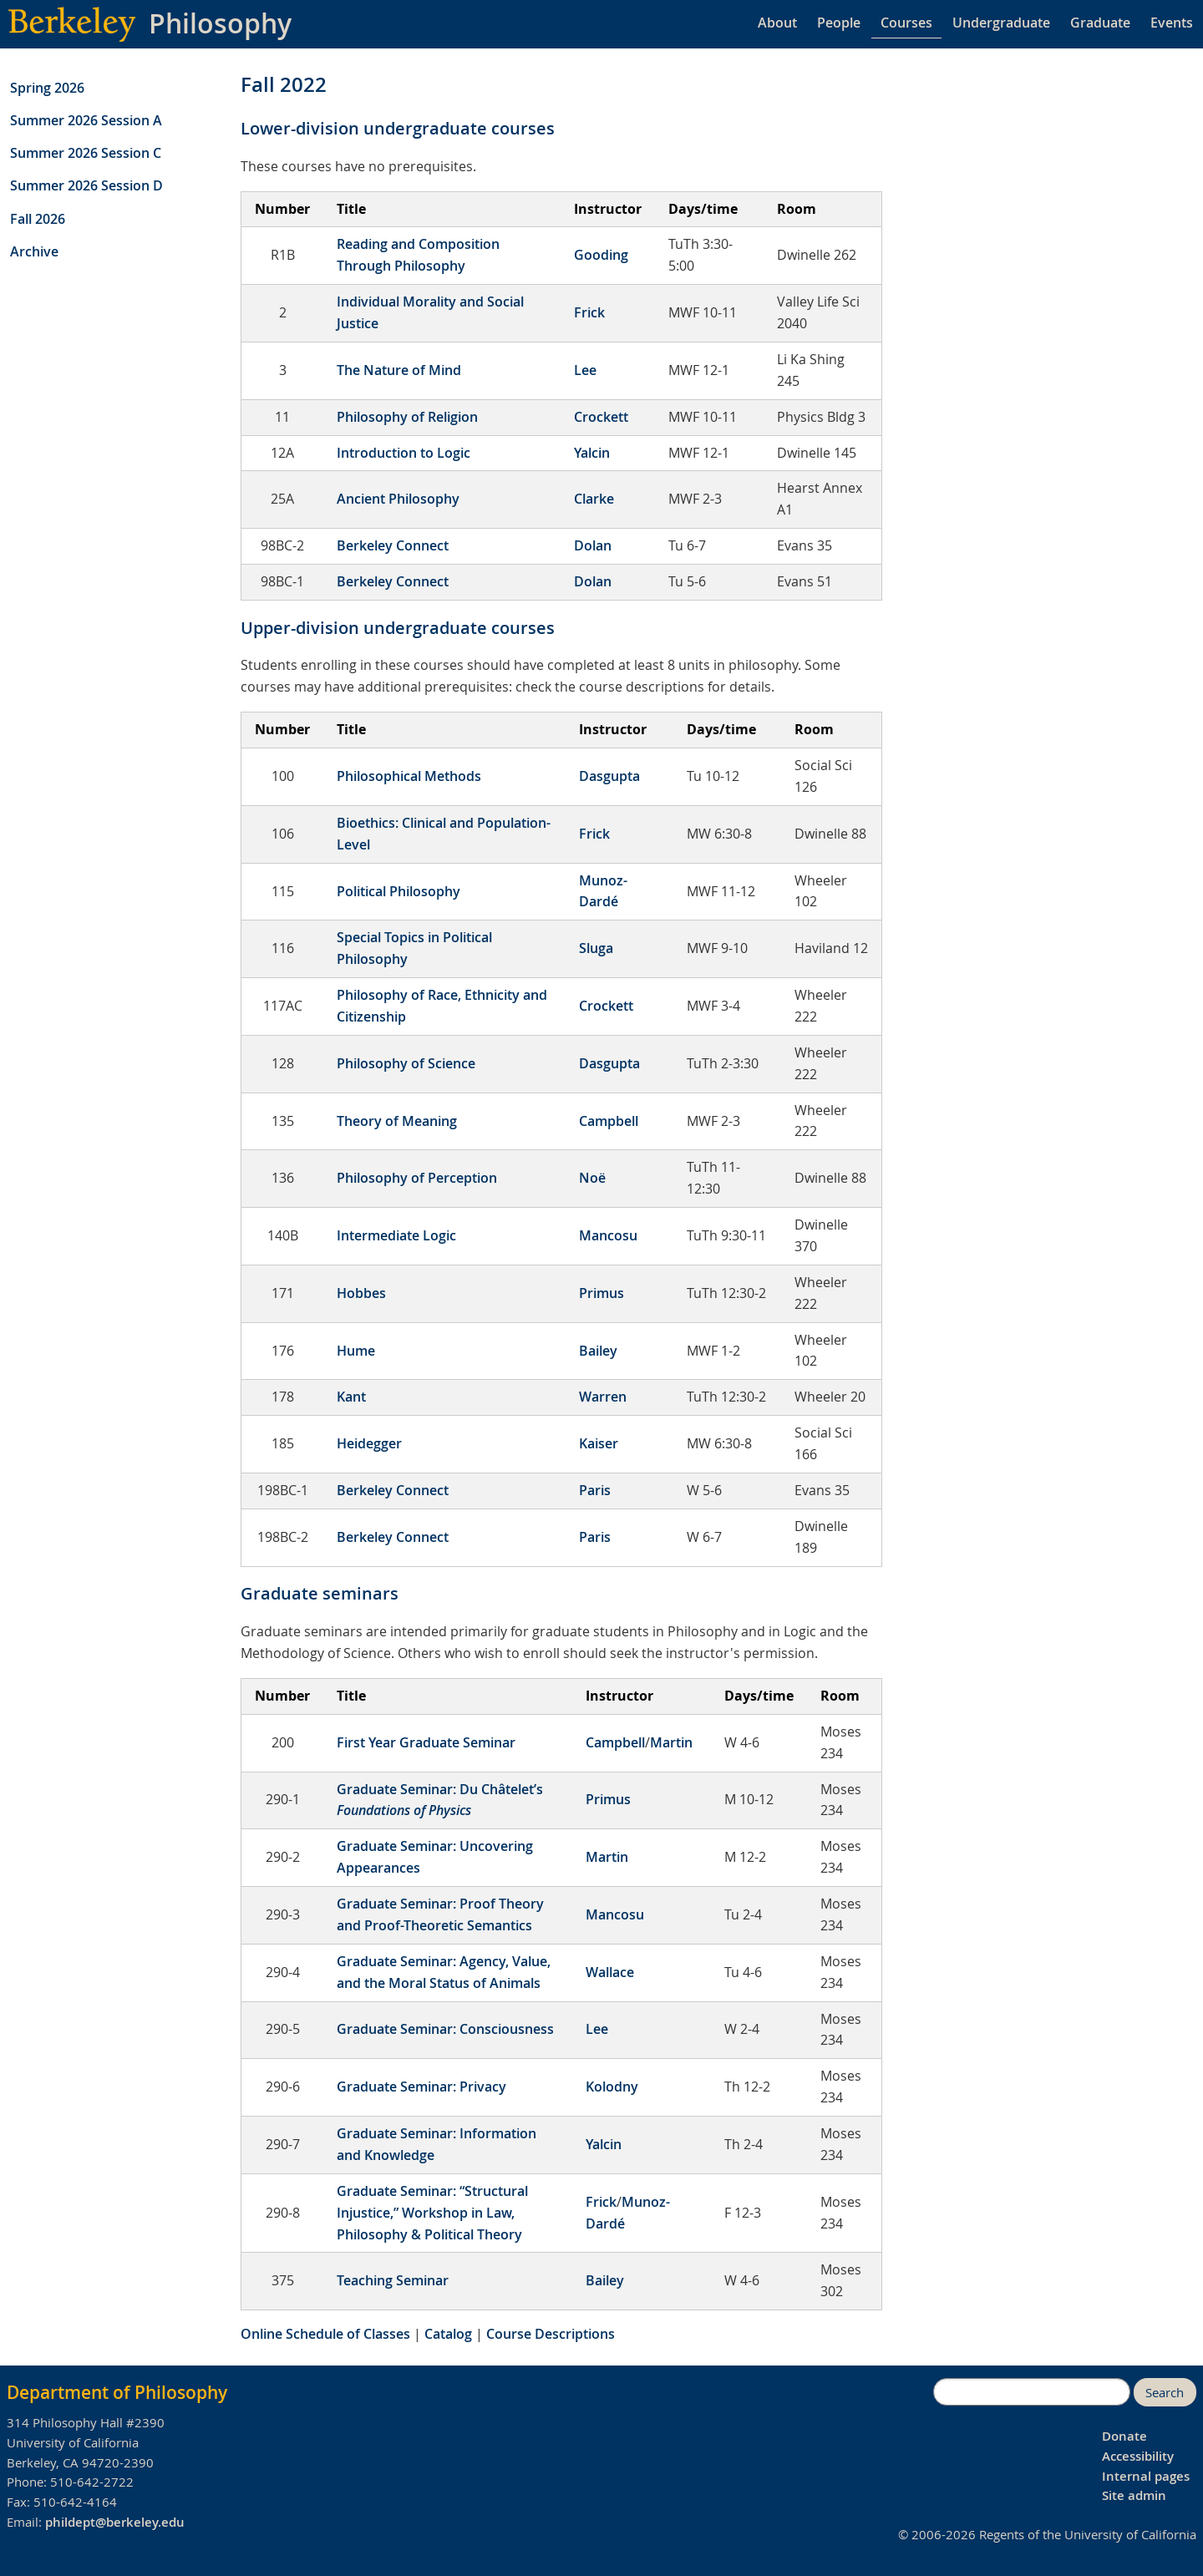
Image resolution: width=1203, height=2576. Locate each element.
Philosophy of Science (406, 1063)
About (777, 22)
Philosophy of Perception (417, 1178)
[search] (1031, 2392)
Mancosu (608, 1235)
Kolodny (612, 2086)
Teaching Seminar (393, 2280)
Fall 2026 (37, 219)
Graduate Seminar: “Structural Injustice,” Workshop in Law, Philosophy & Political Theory (432, 2213)
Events (1171, 22)
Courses (906, 22)
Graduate (1100, 22)
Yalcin (592, 453)
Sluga (596, 948)
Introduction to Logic (403, 453)
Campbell (608, 1121)
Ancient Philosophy (398, 498)
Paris (595, 1490)
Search (1164, 2393)
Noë (592, 1178)
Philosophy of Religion (407, 417)
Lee (585, 370)
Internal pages (1146, 2476)
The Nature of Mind (399, 370)
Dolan (593, 545)
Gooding (601, 255)
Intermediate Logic (396, 1235)
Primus (601, 1293)
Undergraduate (1001, 22)
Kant (351, 1396)
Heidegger (369, 1443)
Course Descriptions (550, 2334)
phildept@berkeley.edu (115, 2522)
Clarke (594, 498)
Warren (603, 1396)
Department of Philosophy (117, 2392)
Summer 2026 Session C (85, 153)
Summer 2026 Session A (86, 120)
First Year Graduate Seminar (426, 1742)
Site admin (1134, 2495)
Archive (34, 251)
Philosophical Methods (409, 776)
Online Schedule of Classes (325, 2334)
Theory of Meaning (397, 1121)
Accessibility (1138, 2456)
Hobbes (361, 1293)
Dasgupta (609, 776)
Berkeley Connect (393, 545)
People (838, 22)
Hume (356, 1350)
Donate (1124, 2436)
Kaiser (598, 1443)
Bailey (598, 1350)
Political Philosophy (398, 891)
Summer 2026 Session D (86, 185)
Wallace (610, 1972)
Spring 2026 (47, 88)
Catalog (448, 2334)
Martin (671, 1742)
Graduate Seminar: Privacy (421, 2086)
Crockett (601, 417)
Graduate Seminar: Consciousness (445, 2029)
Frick (589, 312)
